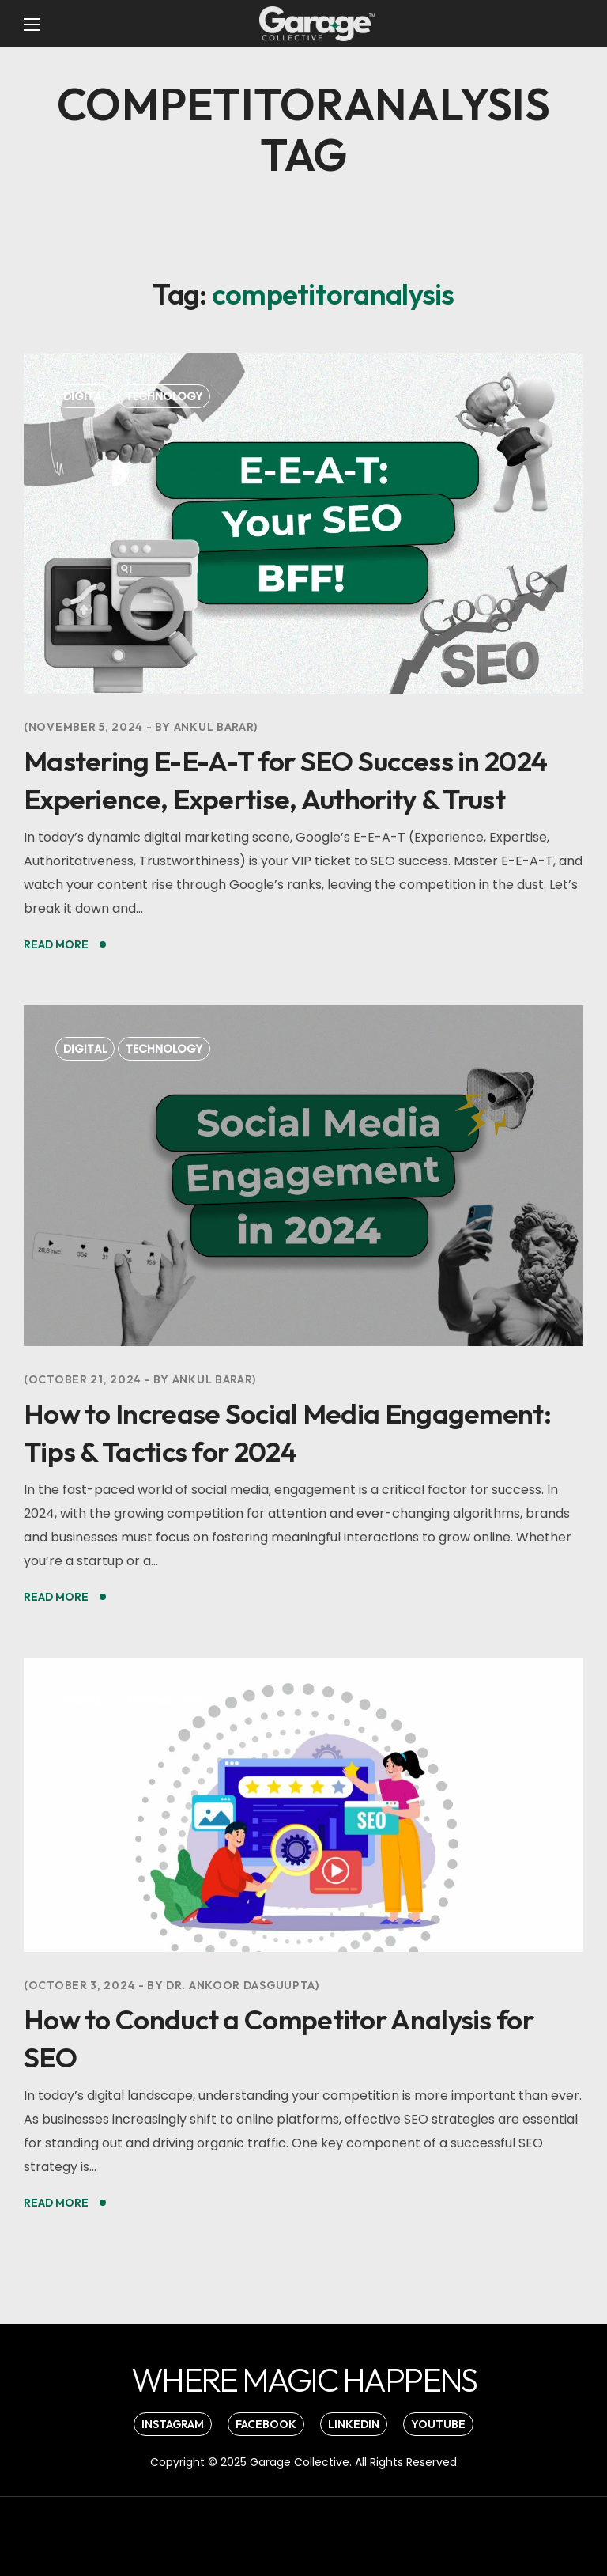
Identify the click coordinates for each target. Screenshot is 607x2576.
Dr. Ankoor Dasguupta (240, 1985)
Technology (164, 396)
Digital (85, 396)
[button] (303, 2379)
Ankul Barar (214, 727)
